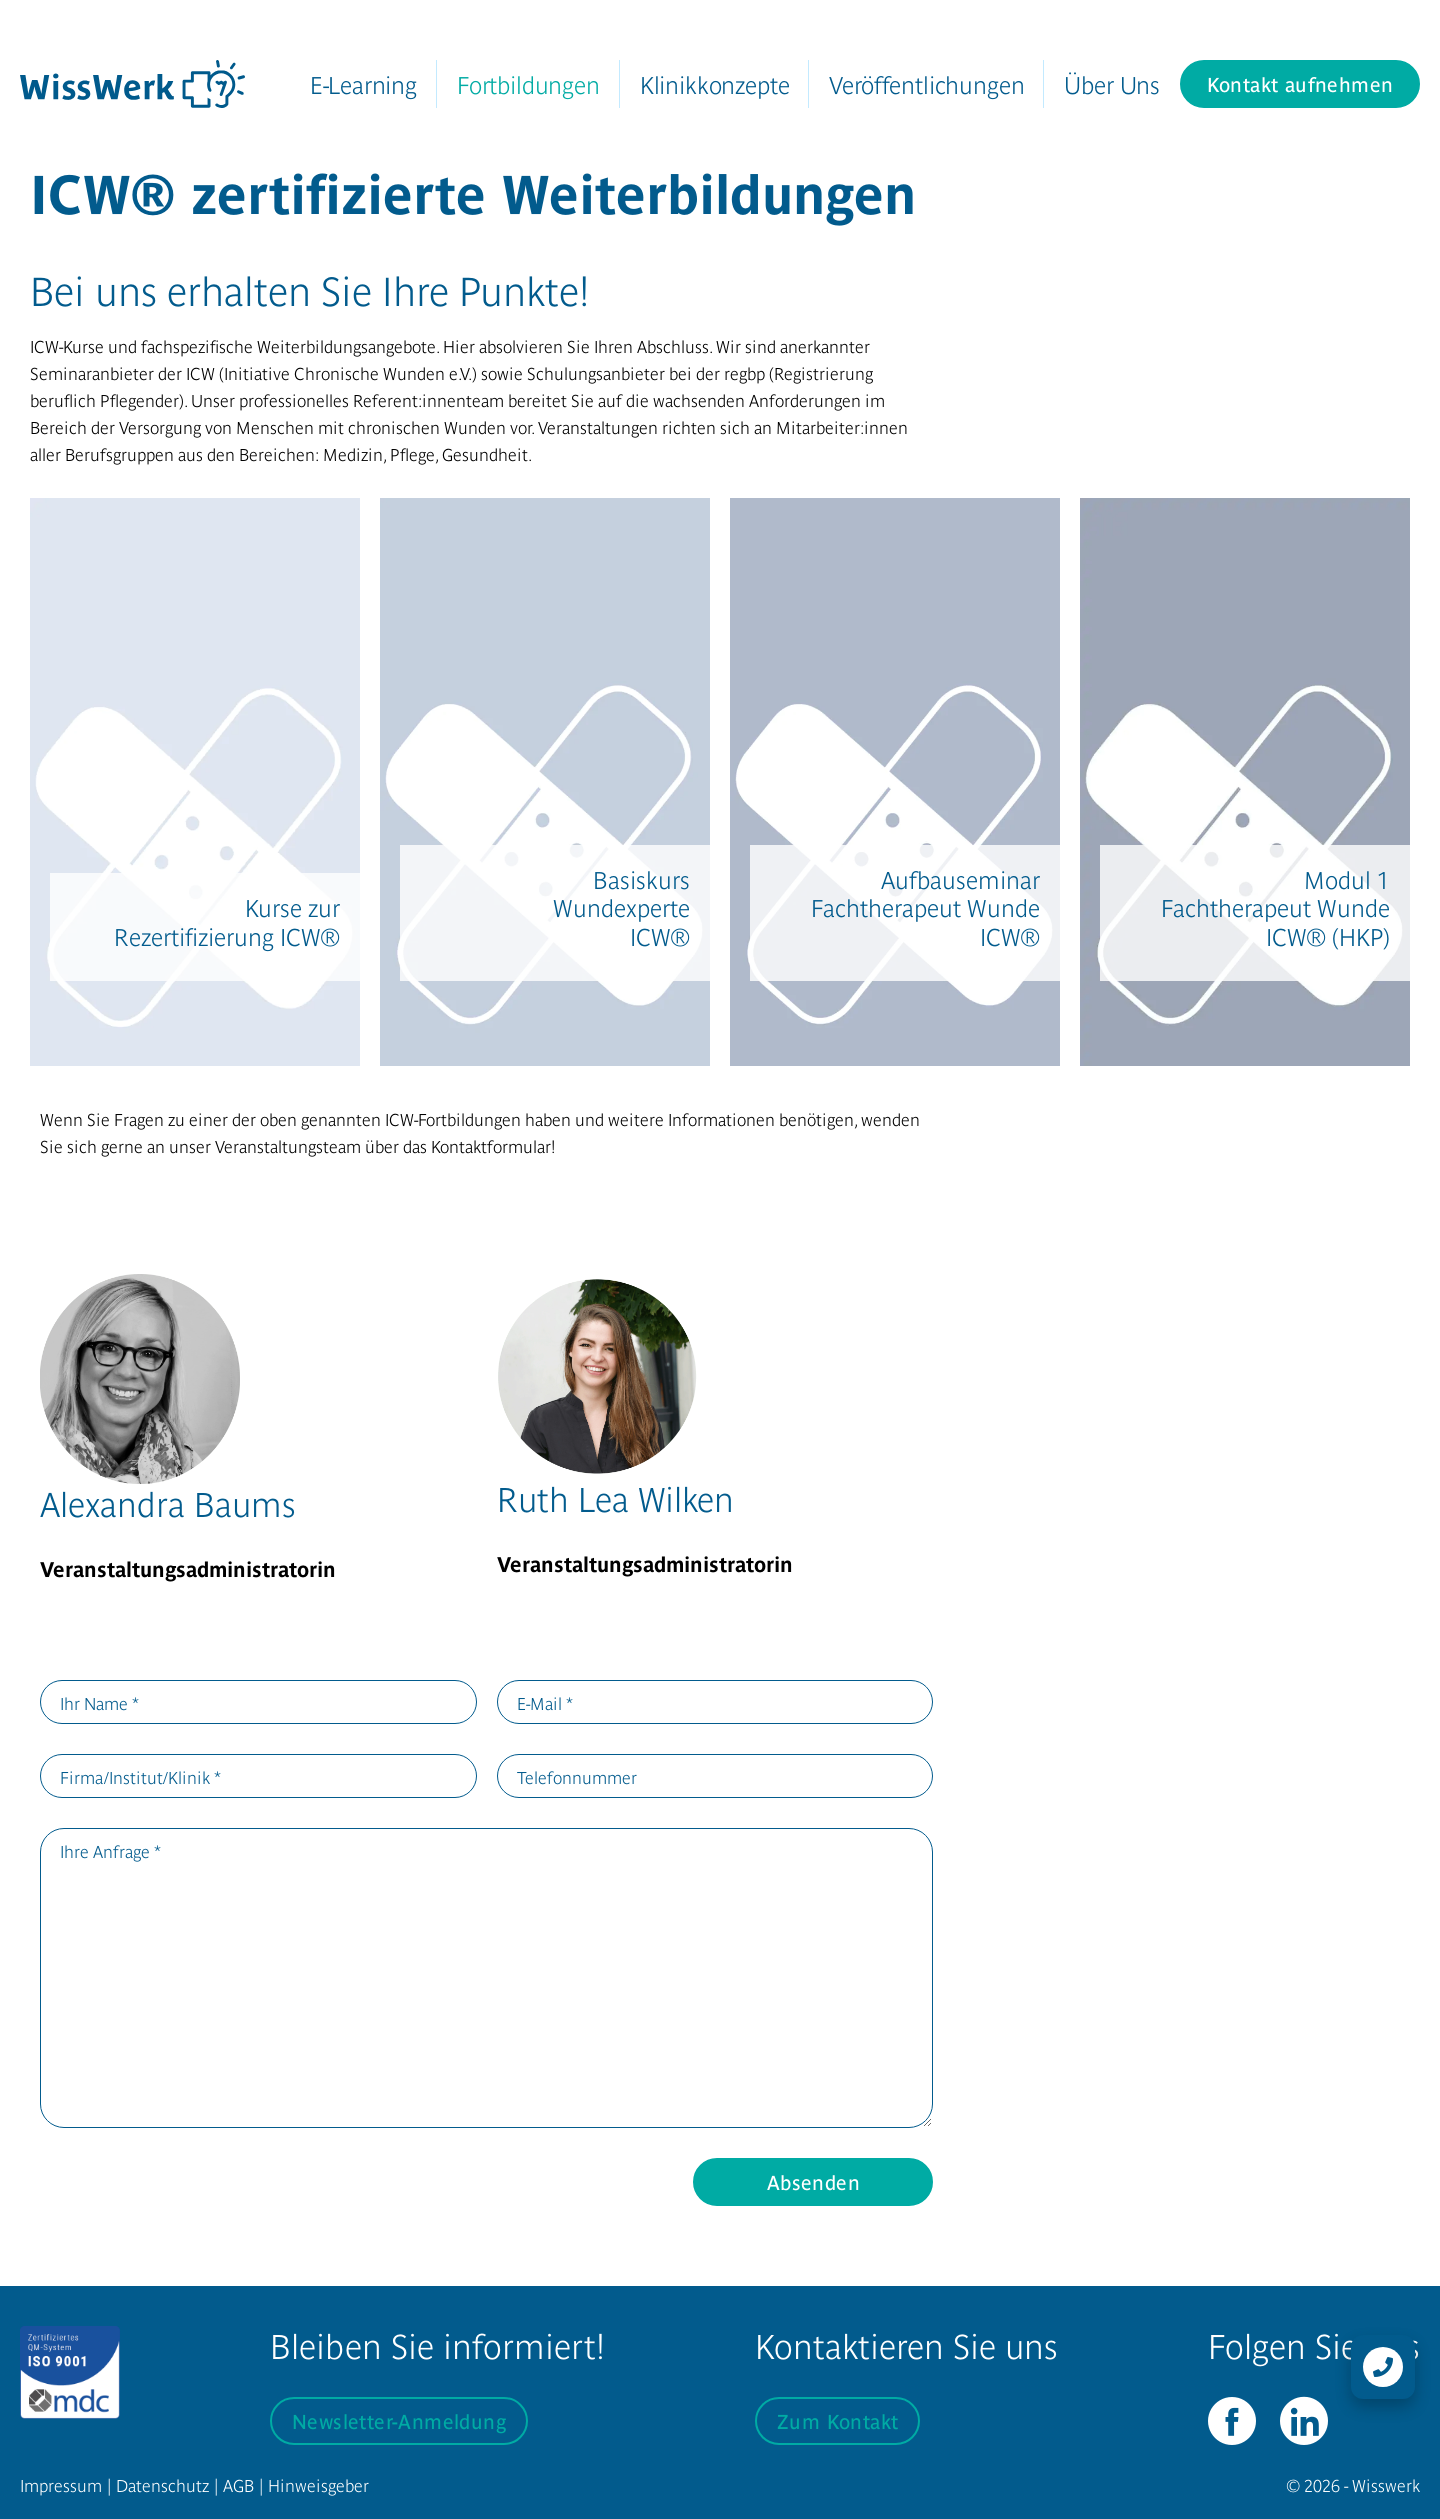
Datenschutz (162, 2484)
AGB (238, 2484)
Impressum (61, 2484)
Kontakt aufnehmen (1300, 83)
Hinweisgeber (318, 2484)
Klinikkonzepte (715, 83)
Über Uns (1112, 83)
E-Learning (363, 83)
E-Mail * (545, 1702)
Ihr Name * (99, 1702)
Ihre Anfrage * (110, 1850)
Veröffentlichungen (926, 83)
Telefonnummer (577, 1776)
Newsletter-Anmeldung (399, 2420)
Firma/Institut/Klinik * (140, 1776)
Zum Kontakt (837, 2420)
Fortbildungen (528, 83)
